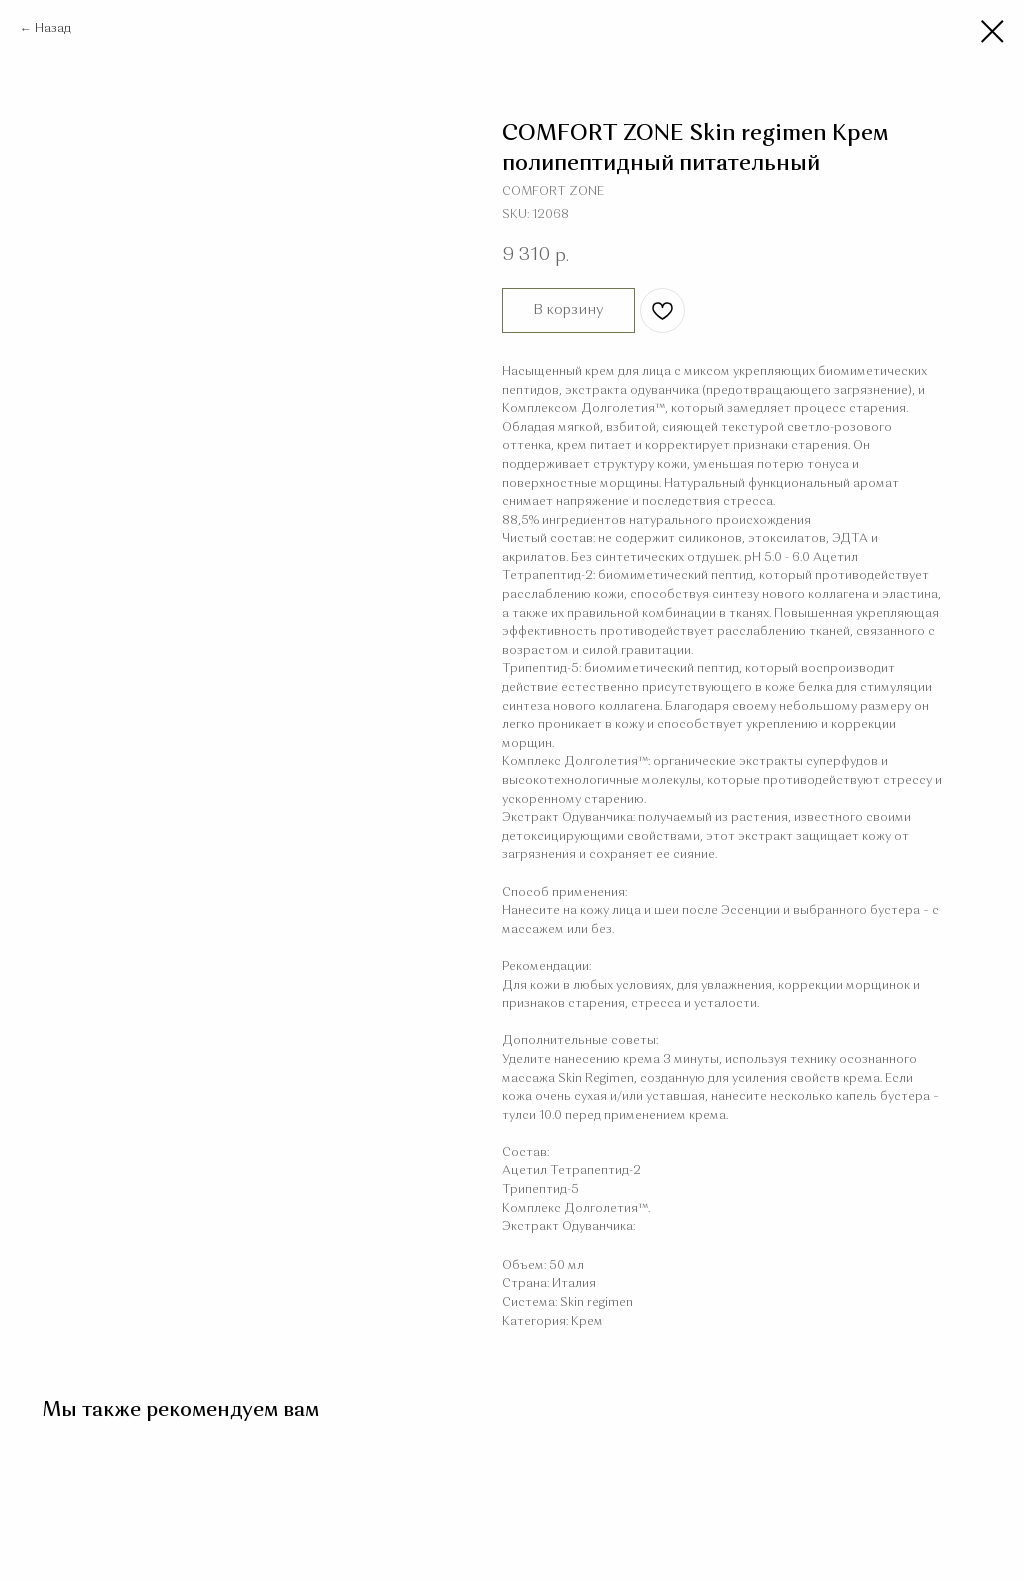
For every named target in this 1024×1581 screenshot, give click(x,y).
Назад (53, 29)
